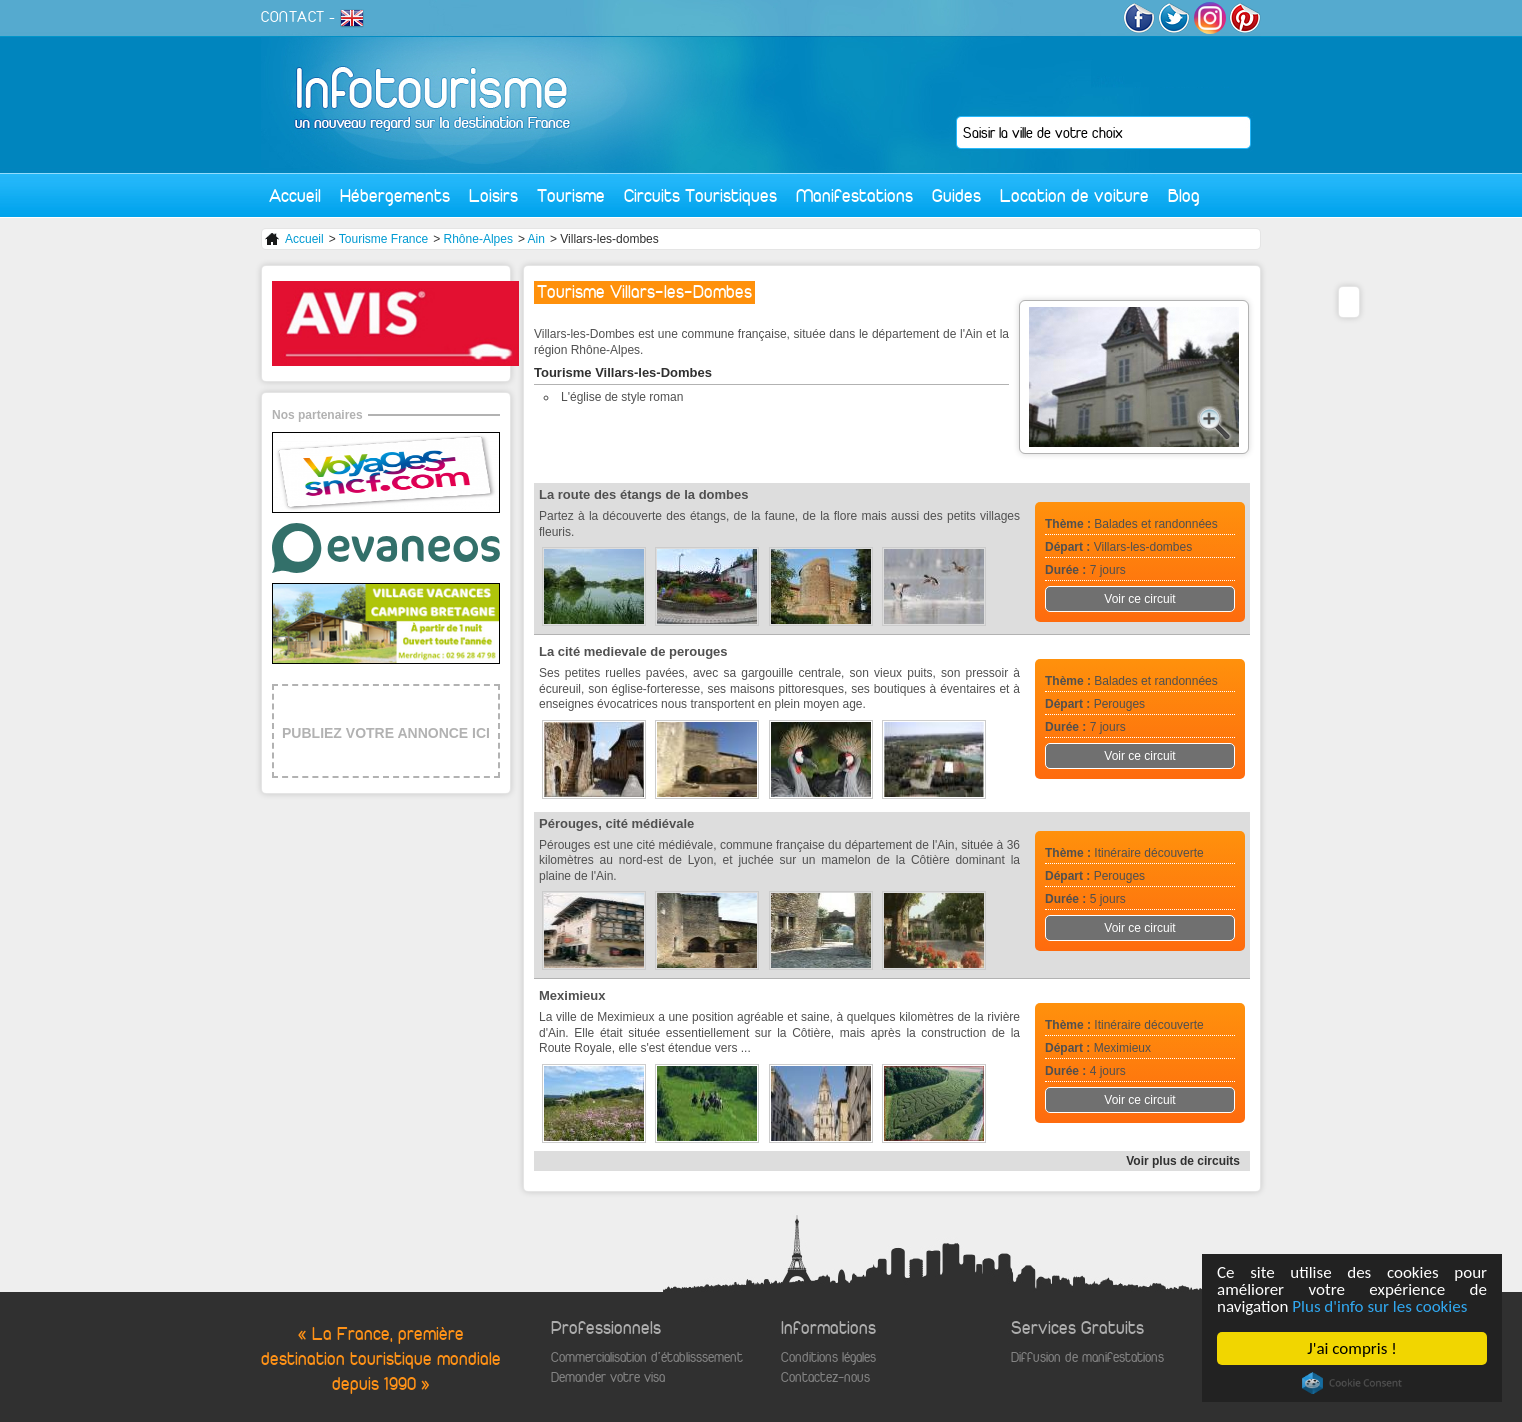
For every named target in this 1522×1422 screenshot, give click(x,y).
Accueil (295, 195)
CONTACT (293, 17)
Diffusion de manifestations (1087, 1357)
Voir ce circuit (1139, 599)
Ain (536, 239)
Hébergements (395, 195)
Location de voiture (1074, 195)
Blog (1184, 195)
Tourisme (571, 195)
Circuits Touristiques (700, 195)
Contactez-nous (825, 1377)
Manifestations (854, 195)
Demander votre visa (608, 1377)
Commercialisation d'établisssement (647, 1357)
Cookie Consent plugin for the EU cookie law (1352, 1383)
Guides (956, 195)
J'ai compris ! (1351, 1348)
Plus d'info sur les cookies (1379, 1306)
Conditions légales (828, 1357)
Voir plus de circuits (1183, 1161)
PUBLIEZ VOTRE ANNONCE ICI (386, 733)
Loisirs (493, 195)
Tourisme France (383, 239)
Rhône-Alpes (478, 239)
